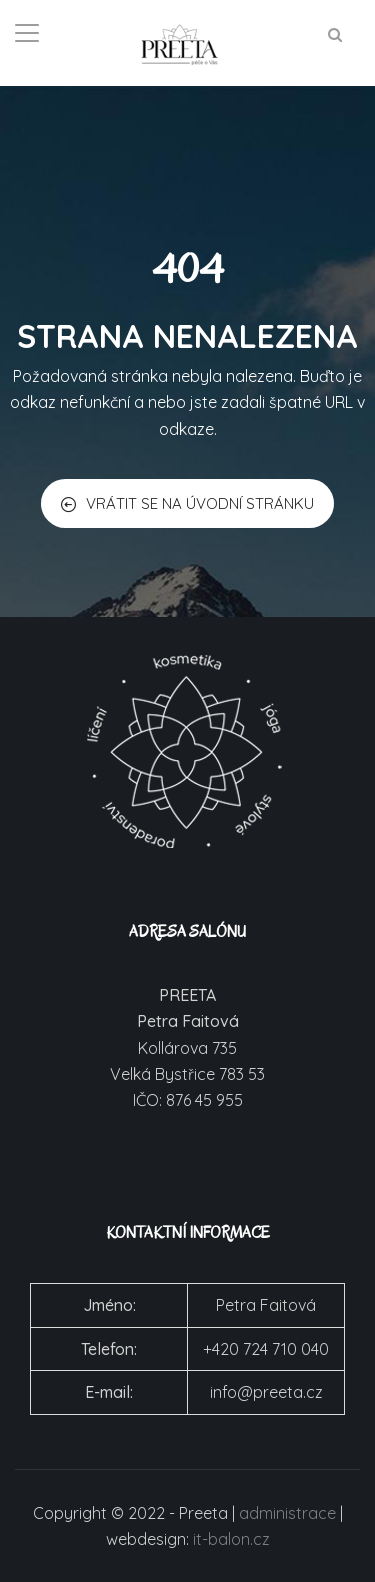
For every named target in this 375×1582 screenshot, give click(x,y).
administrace (287, 1513)
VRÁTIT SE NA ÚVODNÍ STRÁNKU (187, 503)
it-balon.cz (231, 1539)
